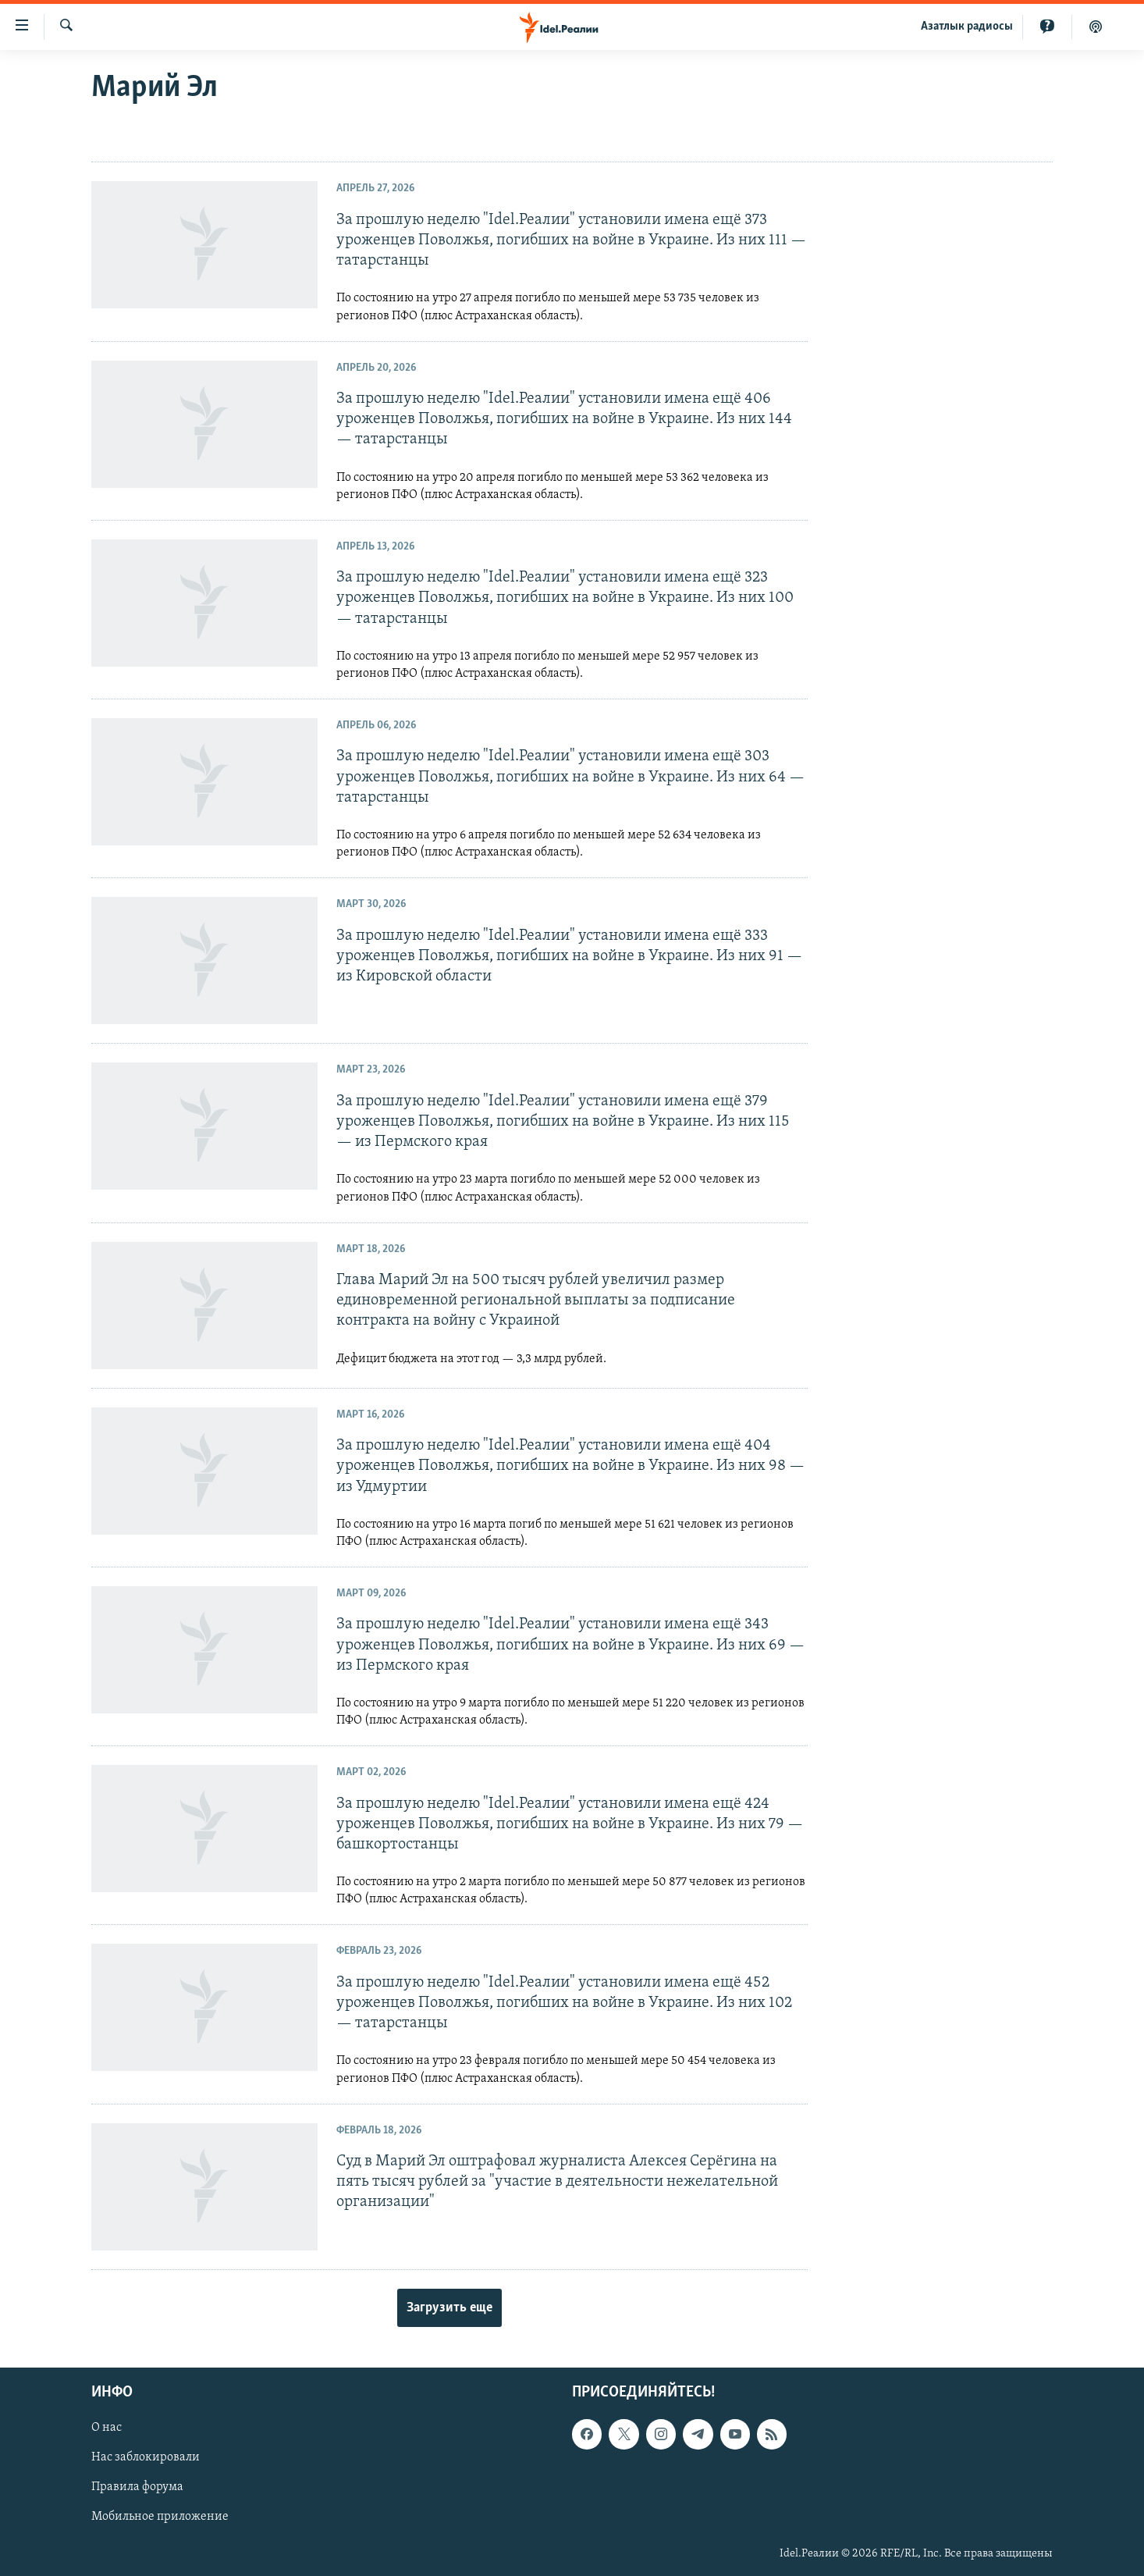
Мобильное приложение (160, 2516)
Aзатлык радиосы (967, 26)
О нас (106, 2427)
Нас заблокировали (145, 2457)
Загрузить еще (449, 2307)
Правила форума (137, 2487)
